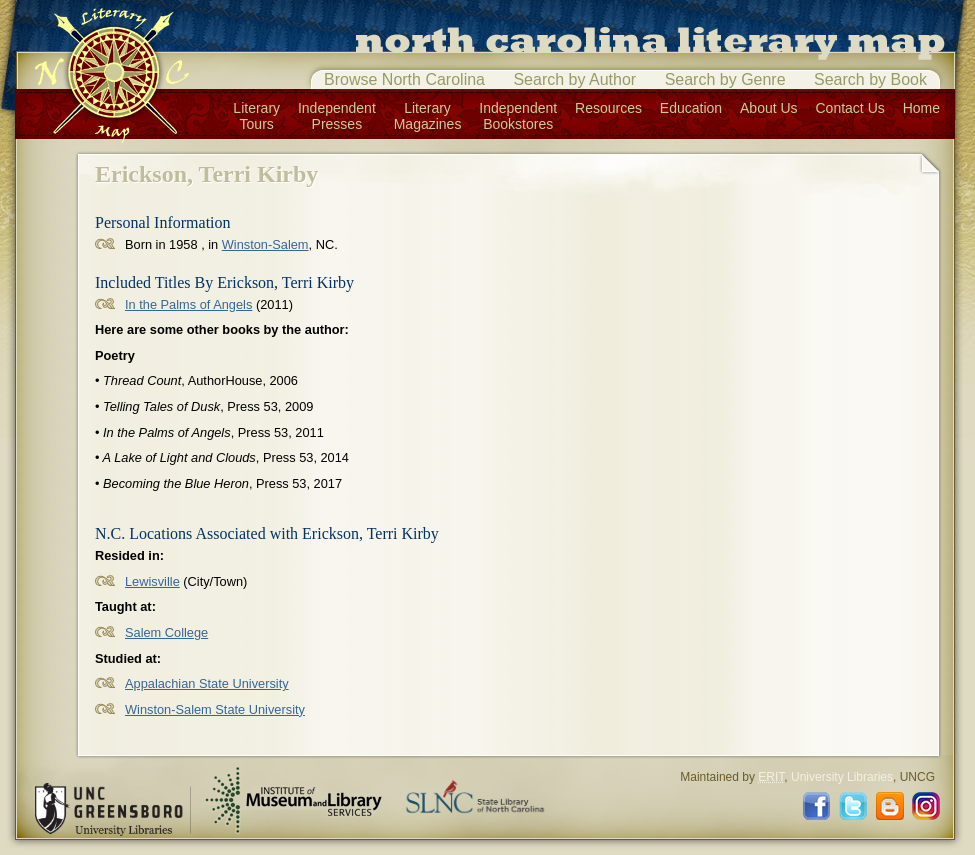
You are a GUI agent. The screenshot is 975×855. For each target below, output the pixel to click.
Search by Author (574, 79)
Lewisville (152, 581)
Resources (608, 108)
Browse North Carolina (404, 79)
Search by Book (870, 79)
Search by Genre (725, 79)
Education (691, 108)
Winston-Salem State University (215, 709)
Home (921, 108)
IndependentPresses (337, 116)
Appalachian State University (207, 683)
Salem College (166, 632)
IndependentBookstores (518, 116)
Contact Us (850, 108)
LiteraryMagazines (428, 116)
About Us (769, 108)
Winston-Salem (265, 244)
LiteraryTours (256, 116)
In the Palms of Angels (188, 304)
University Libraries (842, 777)
